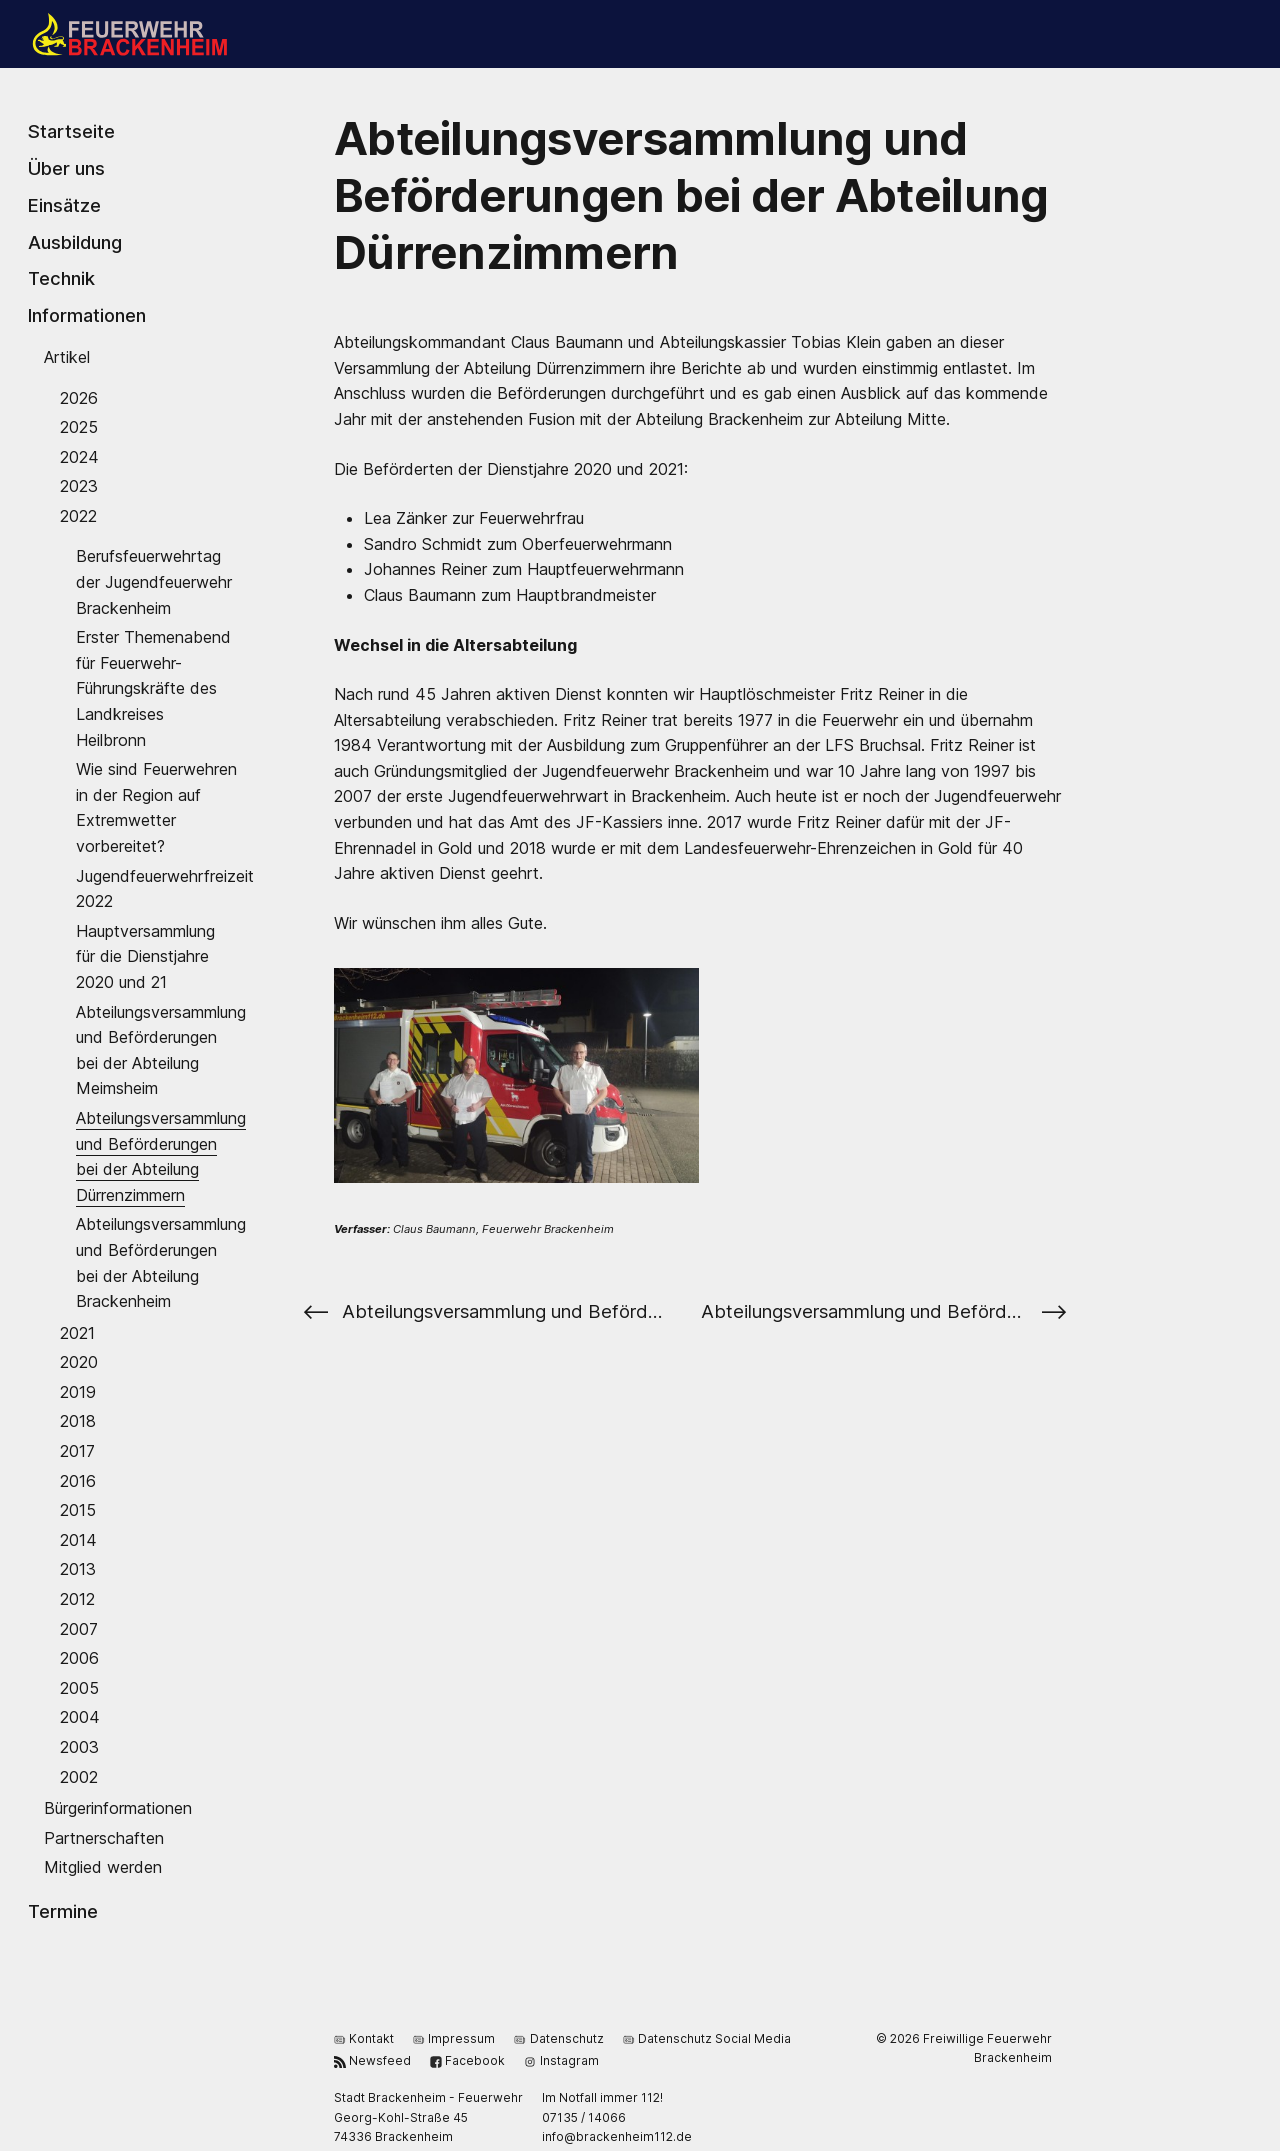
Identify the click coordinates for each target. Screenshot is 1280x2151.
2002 (79, 1776)
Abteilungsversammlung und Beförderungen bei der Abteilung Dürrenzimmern (161, 1156)
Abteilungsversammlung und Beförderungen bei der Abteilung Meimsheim (161, 1049)
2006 (79, 1658)
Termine (63, 1910)
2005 (79, 1687)
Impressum (454, 2037)
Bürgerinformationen (118, 1808)
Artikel (67, 357)
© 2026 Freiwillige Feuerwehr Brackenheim (964, 2048)
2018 (78, 1421)
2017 (77, 1451)
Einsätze (64, 205)
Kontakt (364, 2037)
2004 (80, 1717)
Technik (61, 278)
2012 (77, 1599)
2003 (79, 1747)
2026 (79, 397)
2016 (78, 1480)
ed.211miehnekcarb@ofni (617, 2136)
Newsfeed (372, 2059)
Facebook (467, 2059)
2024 (79, 456)
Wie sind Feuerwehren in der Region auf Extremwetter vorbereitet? (156, 807)
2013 (78, 1569)
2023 (79, 486)
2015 (78, 1510)
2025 (79, 427)
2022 (78, 516)
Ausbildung (75, 241)
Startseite (71, 131)
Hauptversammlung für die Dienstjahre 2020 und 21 (145, 955)
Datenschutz (558, 2037)
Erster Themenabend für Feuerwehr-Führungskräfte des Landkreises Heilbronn (153, 688)
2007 (79, 1628)
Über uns (66, 168)
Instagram (561, 2059)
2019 (78, 1391)
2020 (79, 1362)
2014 (78, 1539)
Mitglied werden (103, 1867)
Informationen (87, 315)
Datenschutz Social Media (707, 2037)
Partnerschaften (104, 1837)
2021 (77, 1332)
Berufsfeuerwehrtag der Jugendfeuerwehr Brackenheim (154, 581)
